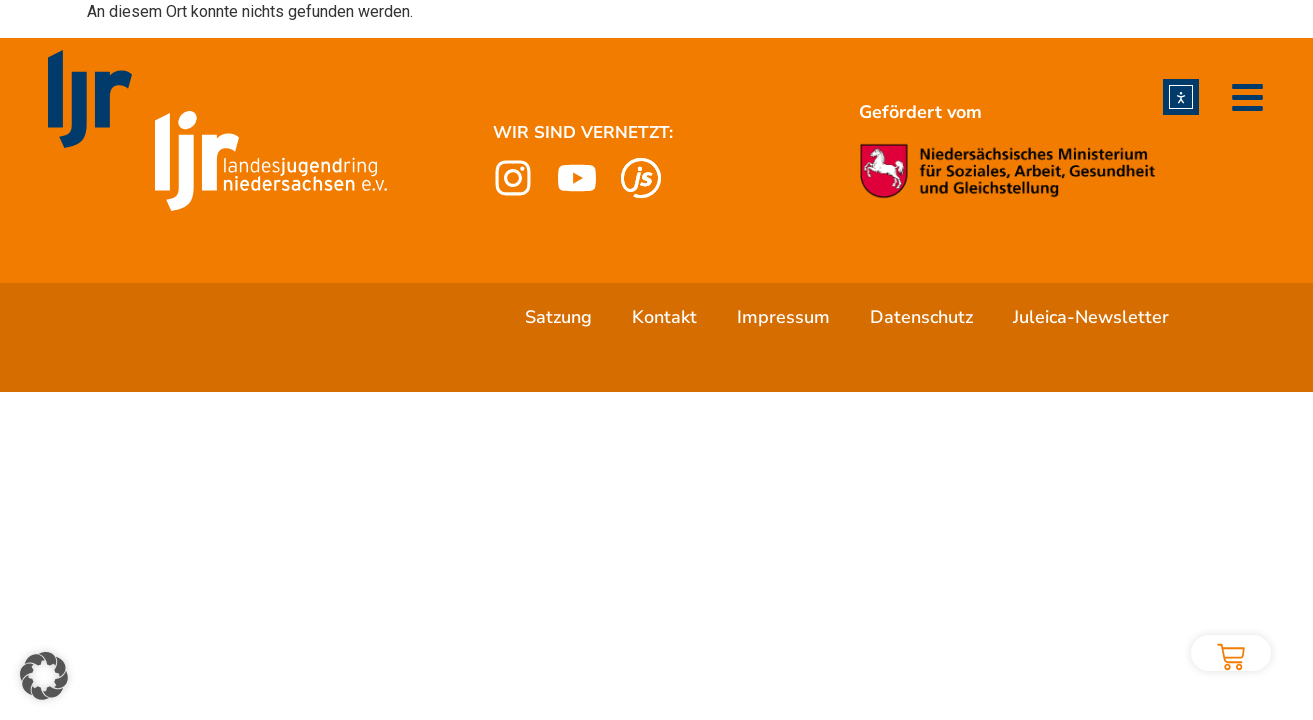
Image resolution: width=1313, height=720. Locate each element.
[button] (44, 676)
